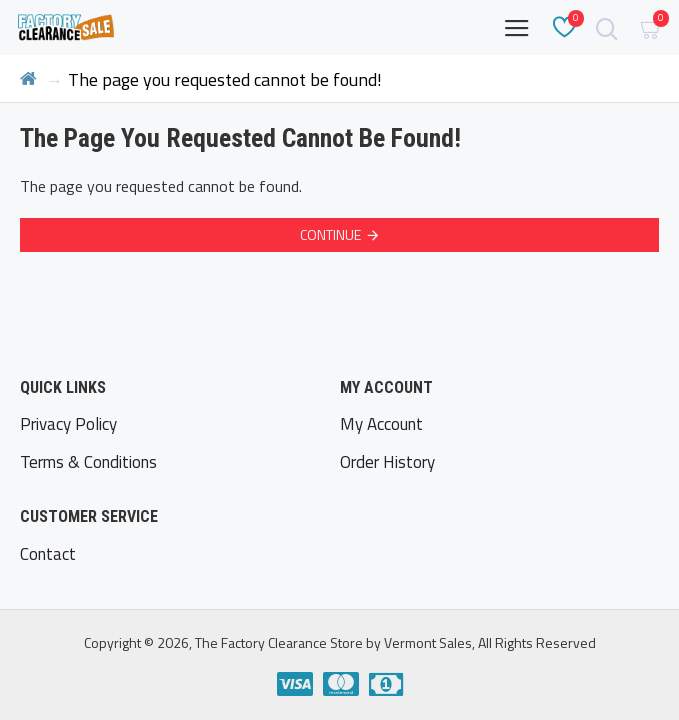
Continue (330, 234)
